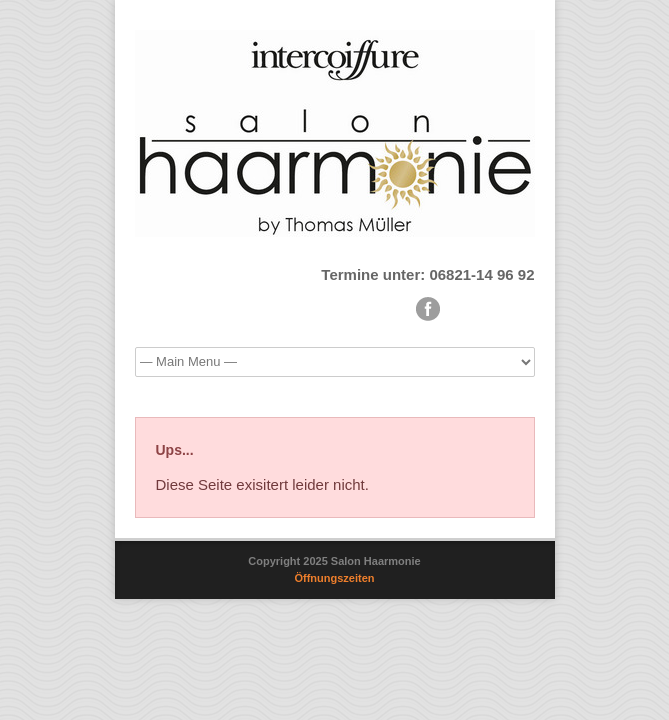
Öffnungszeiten (334, 578)
